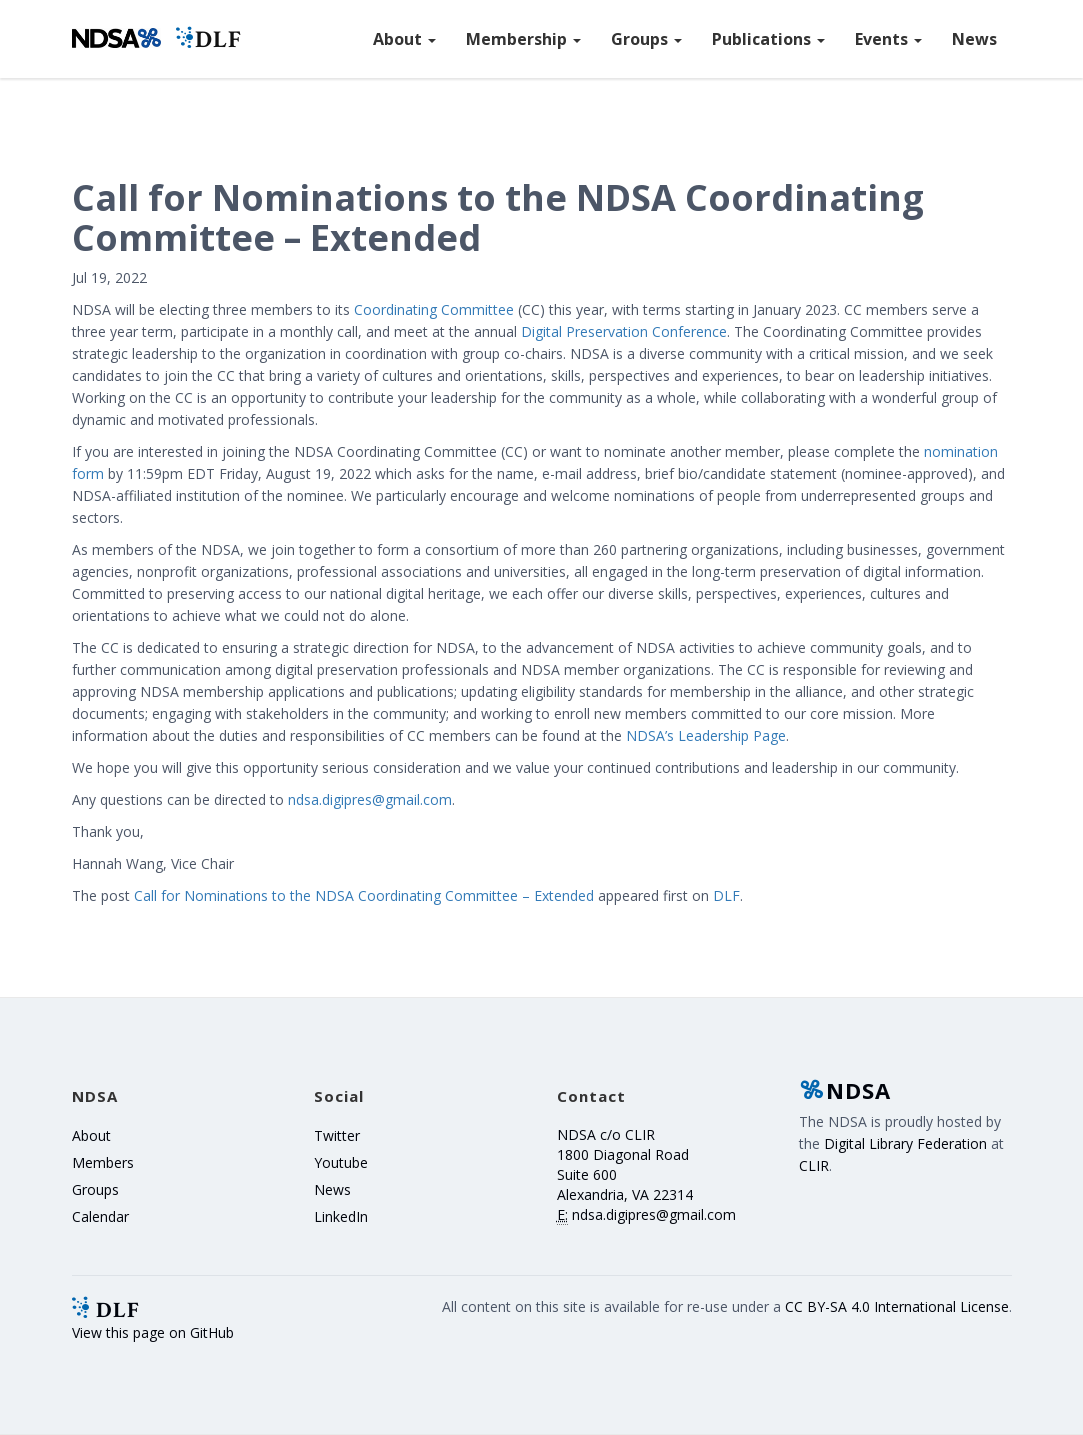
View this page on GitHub (153, 1332)
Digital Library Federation (905, 1143)
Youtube (341, 1162)
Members (103, 1162)
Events (888, 39)
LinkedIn (341, 1216)
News (974, 39)
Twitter (337, 1135)
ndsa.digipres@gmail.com (370, 799)
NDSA (845, 1090)
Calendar (100, 1216)
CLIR (814, 1165)
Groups (646, 39)
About (404, 39)
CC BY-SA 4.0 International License (897, 1306)
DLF (726, 895)
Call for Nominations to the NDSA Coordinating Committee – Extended (364, 895)
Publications (768, 39)
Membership (523, 39)
